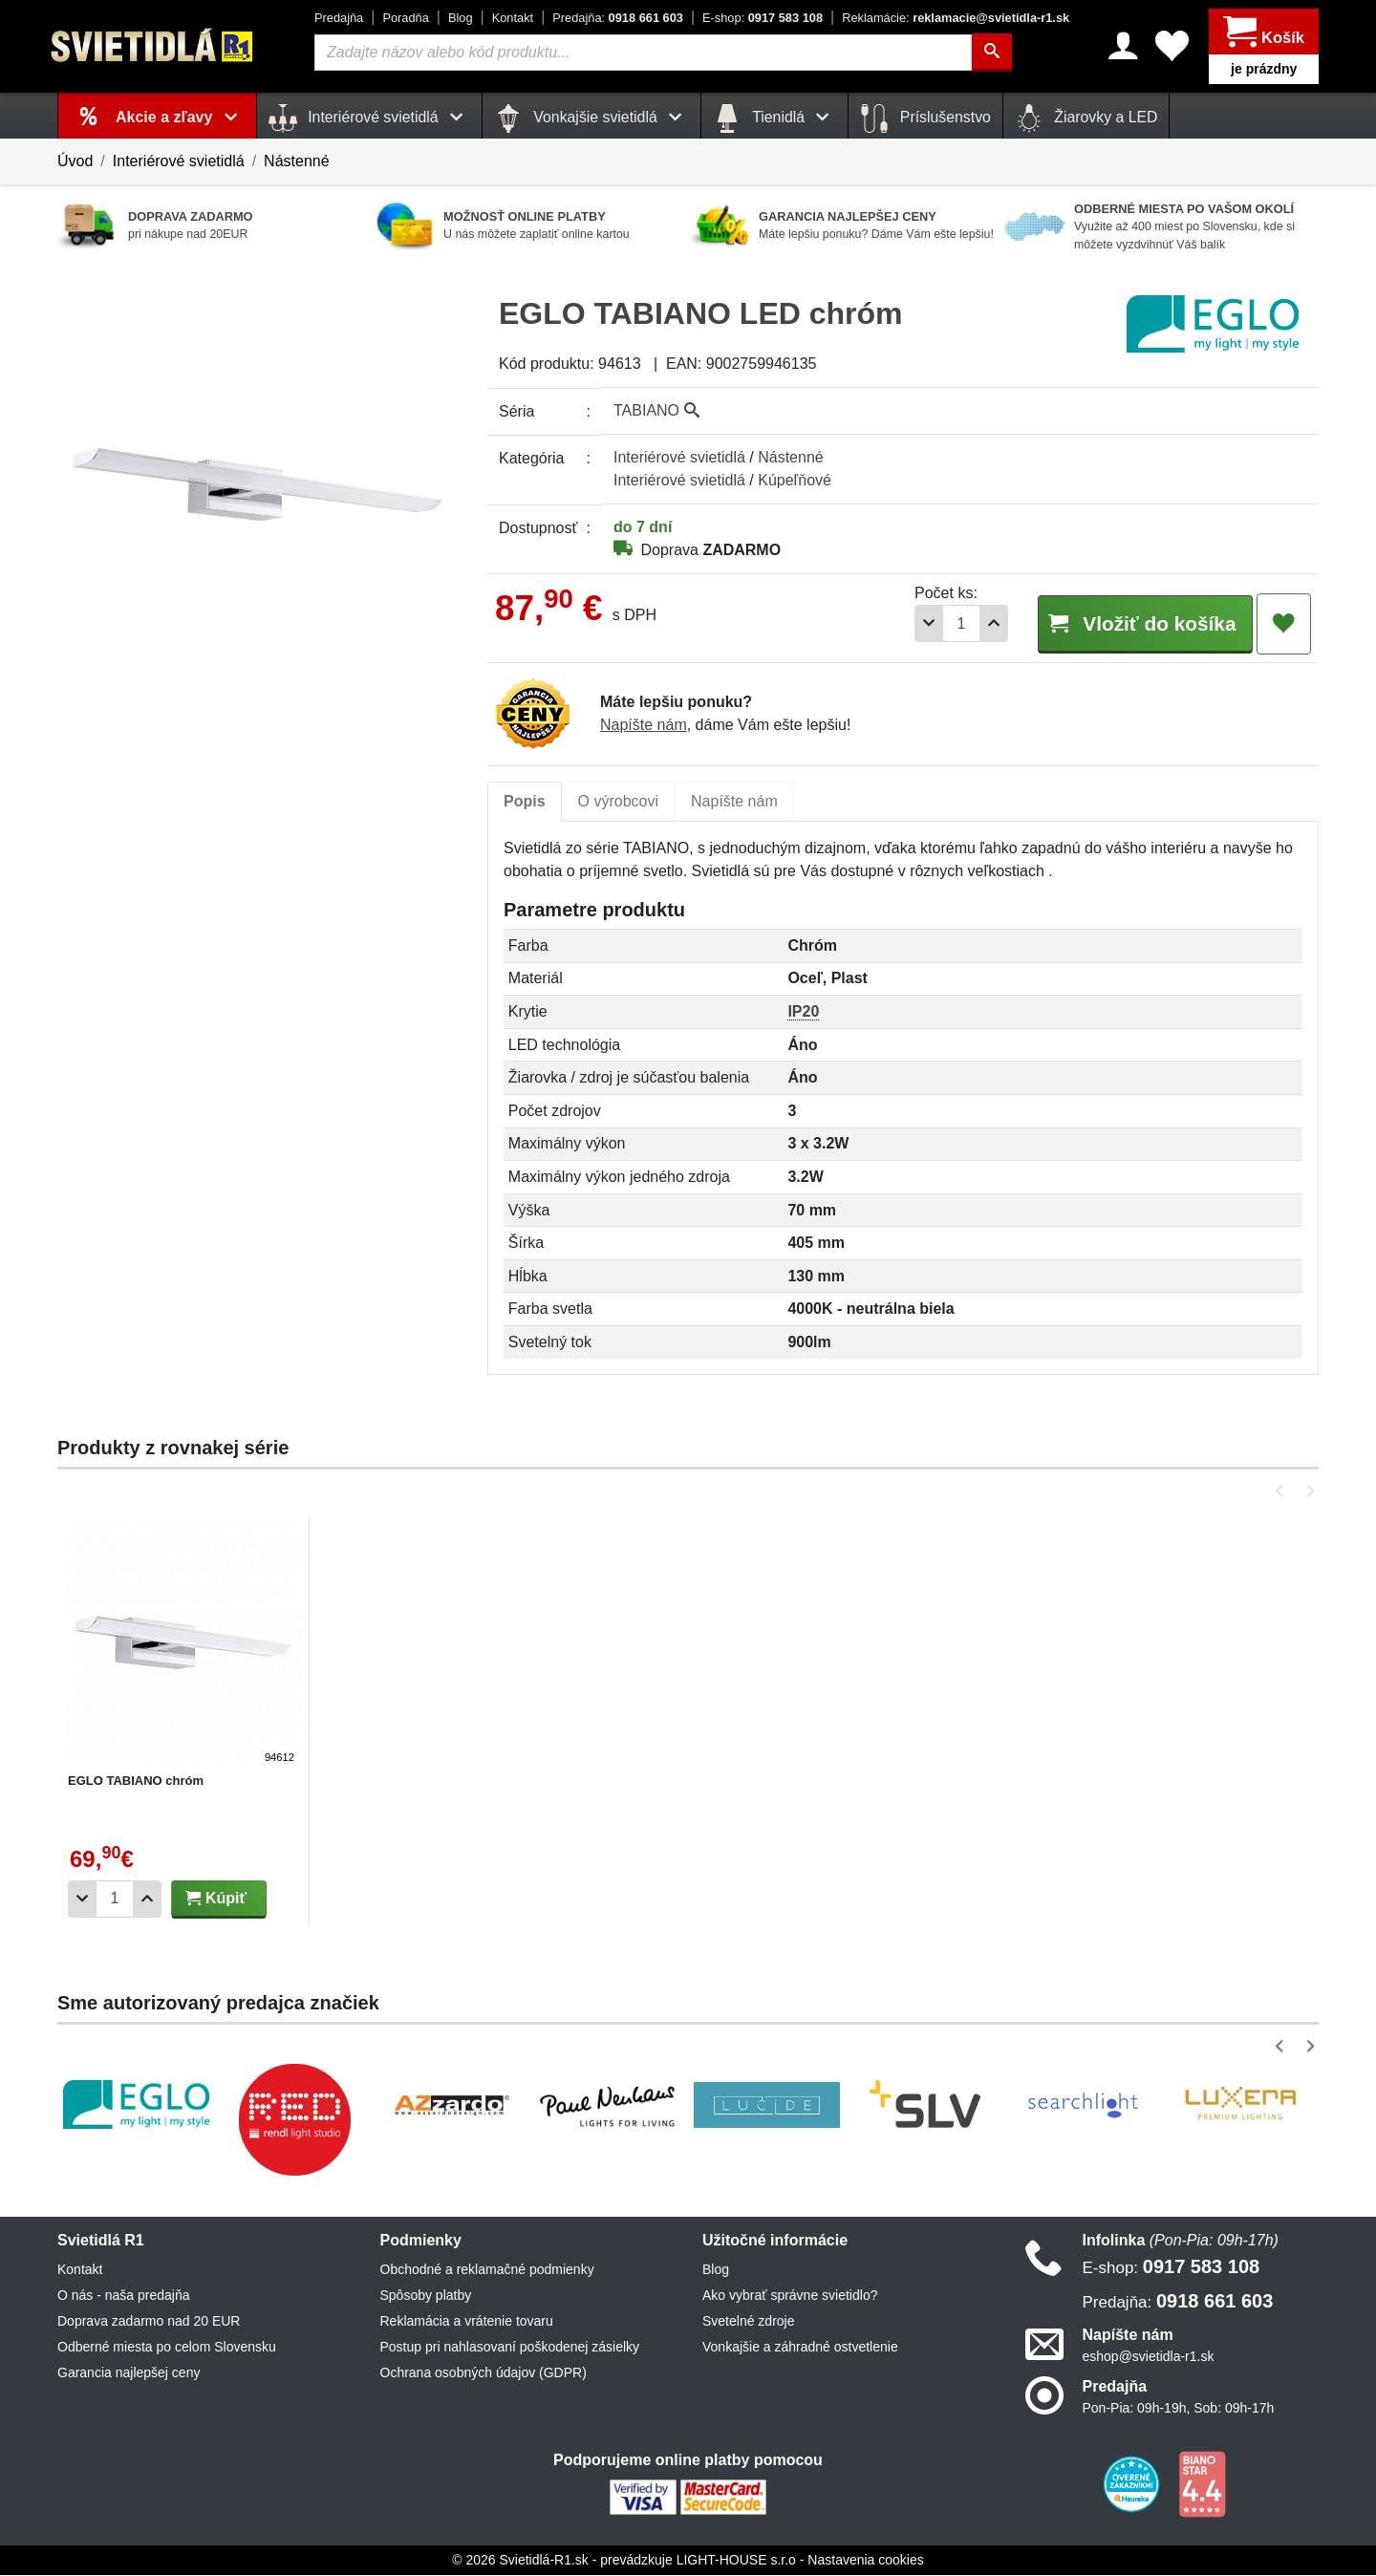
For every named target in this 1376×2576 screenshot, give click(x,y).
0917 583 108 (762, 18)
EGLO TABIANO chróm (136, 1781)
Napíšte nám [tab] (734, 802)
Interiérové (679, 457)
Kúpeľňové (794, 480)
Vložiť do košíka (1135, 622)
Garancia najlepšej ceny (128, 2373)
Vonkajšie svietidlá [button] (591, 118)
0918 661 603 (617, 18)
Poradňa (405, 18)
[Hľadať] (992, 52)
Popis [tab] (525, 802)
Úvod (75, 161)
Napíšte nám (643, 726)
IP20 (803, 1012)
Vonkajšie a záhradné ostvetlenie (800, 2347)
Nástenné (297, 161)
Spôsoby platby (426, 2296)
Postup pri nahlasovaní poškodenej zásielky (510, 2347)
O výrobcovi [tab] (618, 802)
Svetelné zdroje (748, 2321)
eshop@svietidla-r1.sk (1149, 2357)
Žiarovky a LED (1086, 118)
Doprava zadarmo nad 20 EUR (148, 2321)
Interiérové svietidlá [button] (369, 118)
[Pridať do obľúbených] (1284, 624)
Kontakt (512, 18)
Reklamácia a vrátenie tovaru (466, 2321)
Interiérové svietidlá (179, 161)
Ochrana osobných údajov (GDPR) (483, 2373)
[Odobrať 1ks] (910, 623)
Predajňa (338, 18)
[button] (1283, 1492)
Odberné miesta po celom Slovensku (166, 2347)
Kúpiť (216, 1899)
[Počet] (943, 623)
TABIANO (656, 410)
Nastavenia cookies (865, 2560)
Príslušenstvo (925, 118)
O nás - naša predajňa (123, 2296)
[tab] (524, 803)
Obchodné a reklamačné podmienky (487, 2270)
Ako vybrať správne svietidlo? (789, 2296)
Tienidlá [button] (774, 118)
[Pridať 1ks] (975, 623)
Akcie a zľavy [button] (180, 117)
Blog (460, 18)
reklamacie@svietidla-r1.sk (955, 18)
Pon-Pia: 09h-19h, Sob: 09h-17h (1179, 2408)
